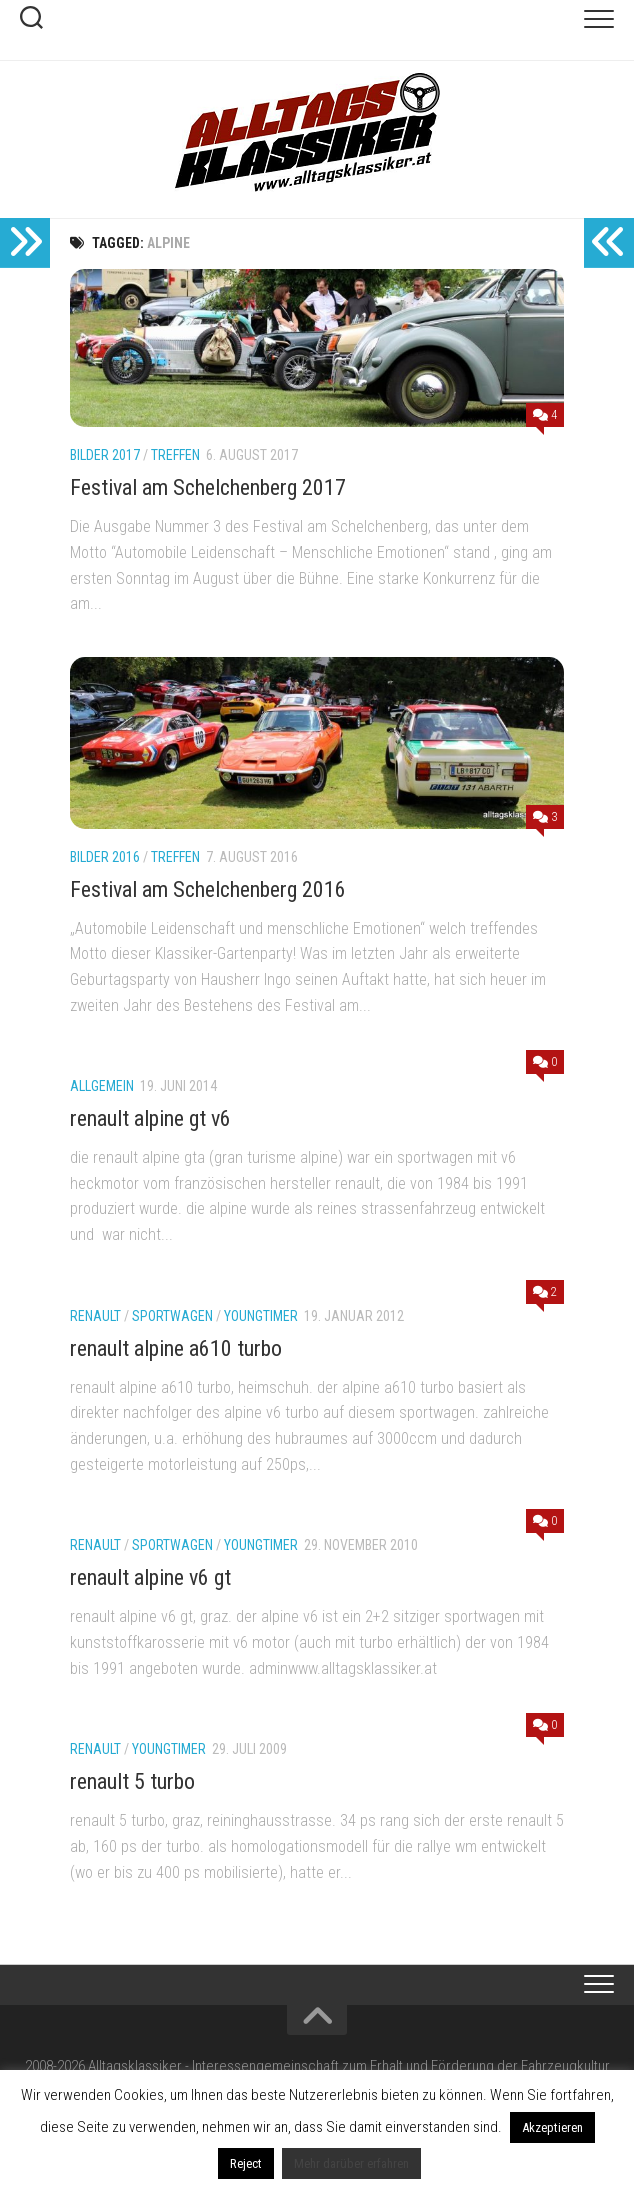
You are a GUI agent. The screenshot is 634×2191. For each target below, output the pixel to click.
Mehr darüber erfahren (351, 2163)
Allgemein (102, 1086)
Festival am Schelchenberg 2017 (208, 487)
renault (95, 1316)
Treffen (175, 455)
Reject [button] (246, 2163)
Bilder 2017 (105, 455)
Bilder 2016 (105, 857)
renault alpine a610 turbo (176, 1348)
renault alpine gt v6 (150, 1118)
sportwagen (172, 1316)
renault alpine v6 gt (150, 1577)
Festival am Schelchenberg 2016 (208, 889)
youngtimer (261, 1316)
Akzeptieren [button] (552, 2127)
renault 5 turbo (132, 1781)
